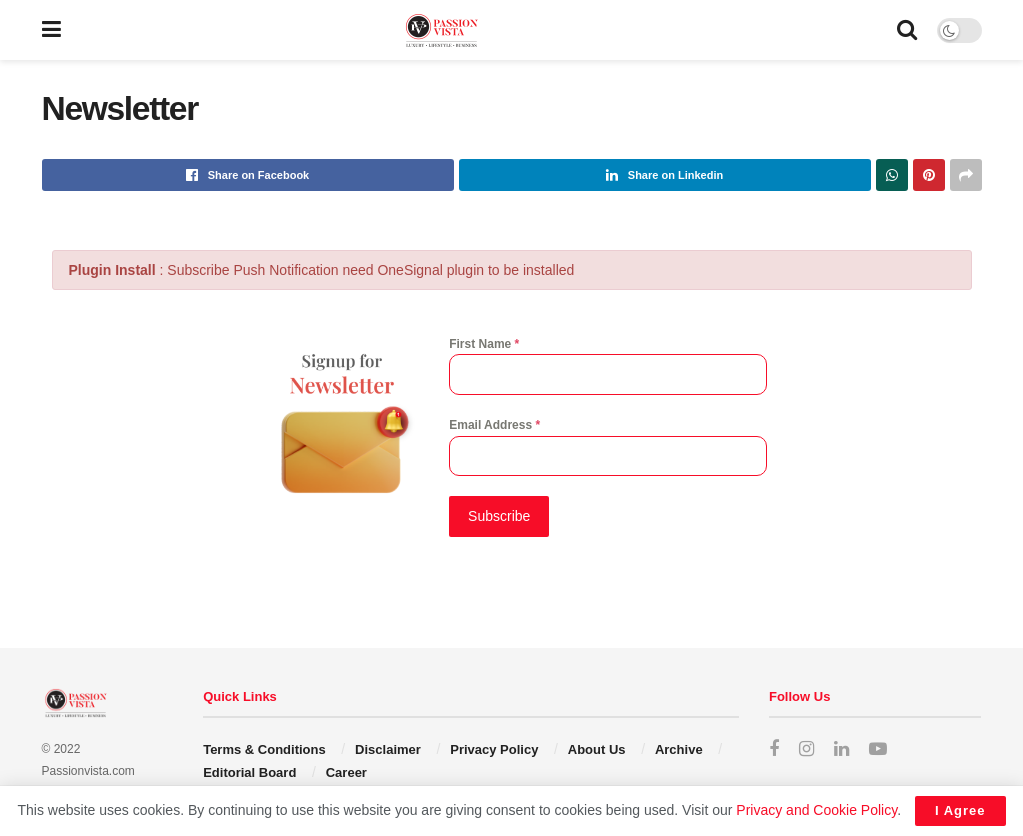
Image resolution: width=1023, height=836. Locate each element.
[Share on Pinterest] (929, 175)
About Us (597, 748)
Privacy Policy (494, 748)
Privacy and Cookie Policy (816, 810)
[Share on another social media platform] (966, 175)
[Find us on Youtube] (878, 748)
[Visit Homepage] (479, 30)
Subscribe (499, 516)
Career (346, 770)
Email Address (494, 425)
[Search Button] (907, 30)
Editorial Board (249, 770)
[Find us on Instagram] (806, 748)
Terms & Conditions (264, 748)
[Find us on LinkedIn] (841, 748)
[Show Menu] (51, 30)
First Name (484, 344)
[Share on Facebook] (248, 175)
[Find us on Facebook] (774, 748)
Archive (679, 748)
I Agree (960, 810)
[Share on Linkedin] (665, 175)
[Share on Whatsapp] (892, 175)
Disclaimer (388, 748)
